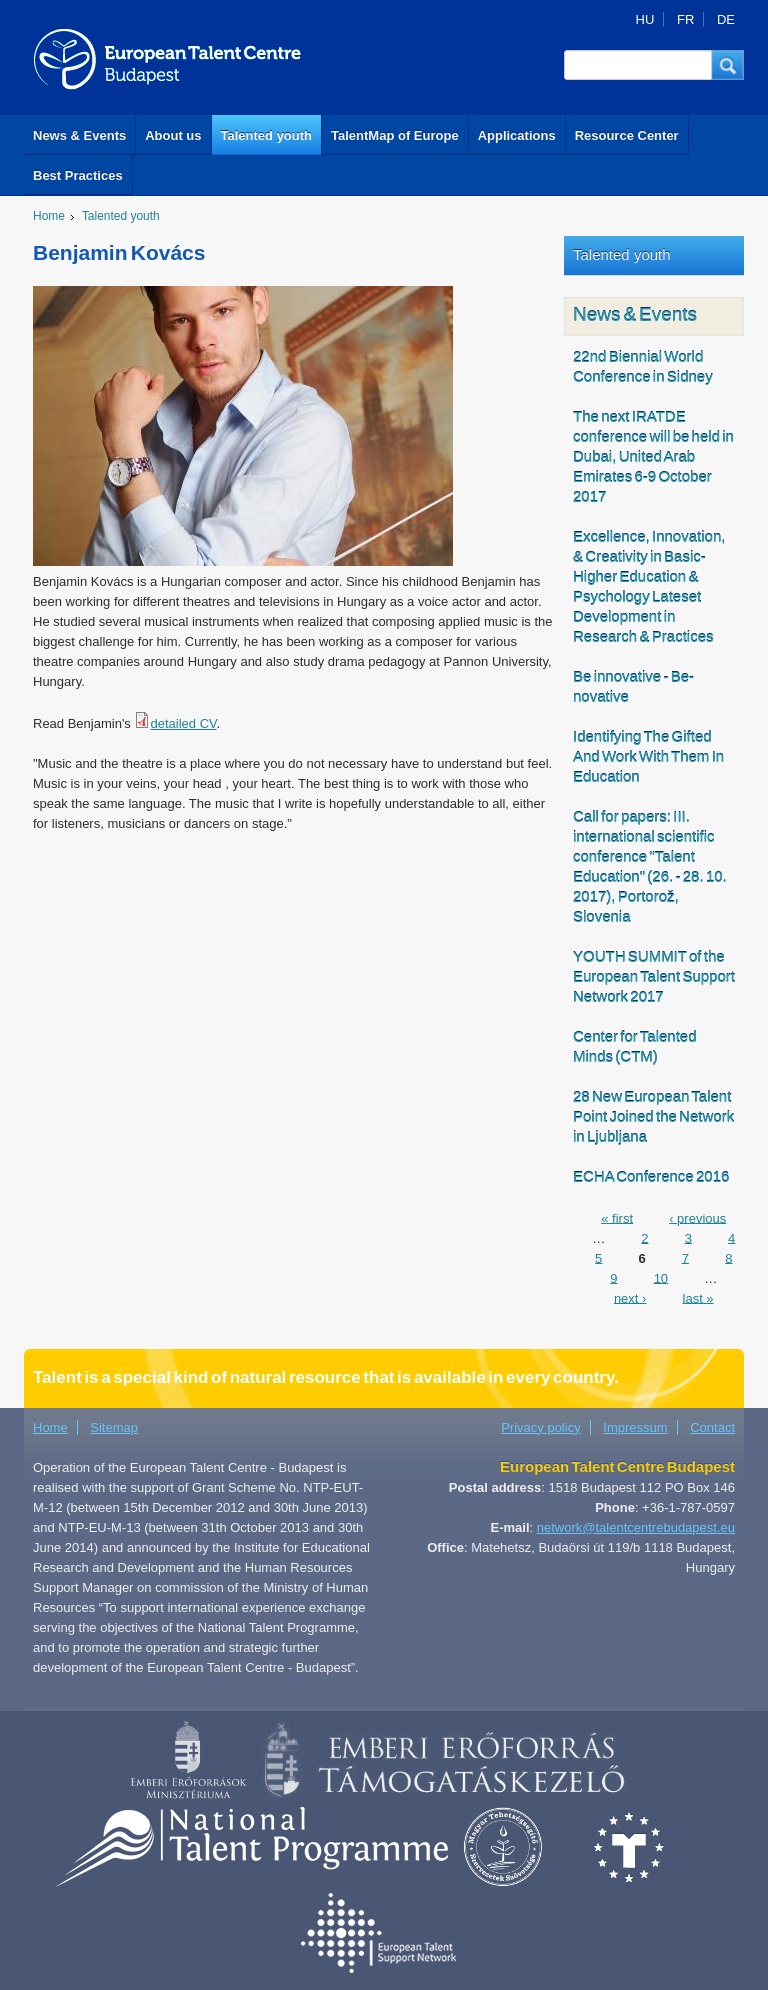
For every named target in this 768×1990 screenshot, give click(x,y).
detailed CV (183, 723)
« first (617, 1217)
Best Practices (78, 175)
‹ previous (697, 1217)
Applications (517, 135)
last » (698, 1297)
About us (173, 135)
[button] (728, 65)
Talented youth (266, 135)
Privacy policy (540, 1427)
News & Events (79, 135)
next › (630, 1297)
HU (645, 19)
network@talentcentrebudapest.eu (636, 1527)
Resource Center (627, 135)
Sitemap (114, 1427)
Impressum (635, 1427)
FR (685, 19)
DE (726, 19)
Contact (712, 1427)
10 (661, 1277)
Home (49, 216)
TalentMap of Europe (395, 135)
